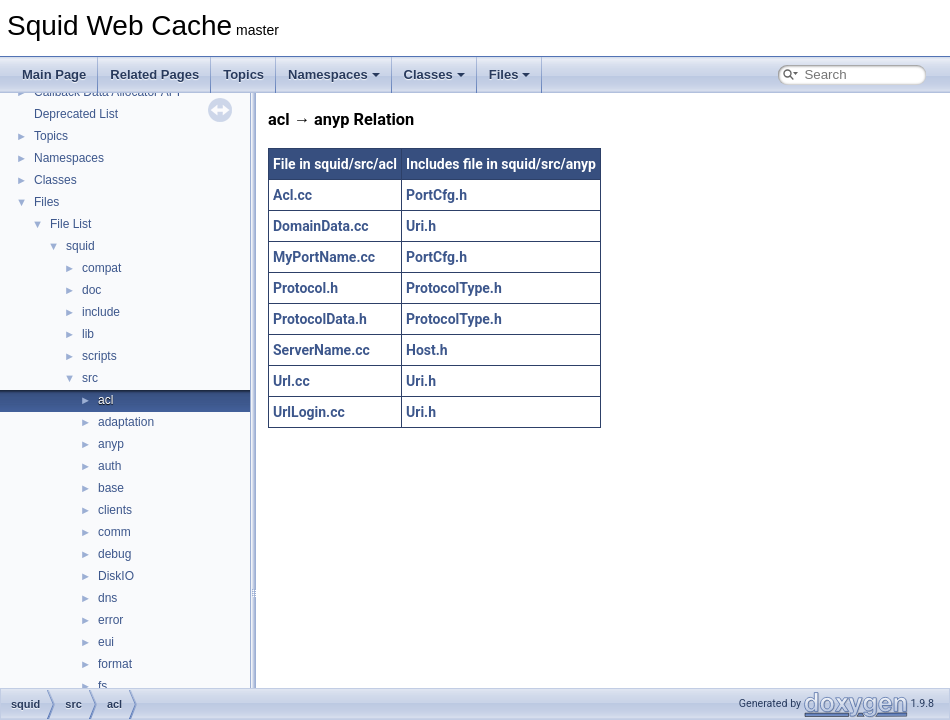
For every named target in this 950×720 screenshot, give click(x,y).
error (110, 620)
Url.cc (291, 381)
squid (80, 246)
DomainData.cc (321, 226)
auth (109, 466)
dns (107, 598)
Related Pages (154, 74)
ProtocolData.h (320, 319)
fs (102, 686)
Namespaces (334, 74)
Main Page (54, 74)
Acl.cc (292, 195)
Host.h (427, 350)
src (90, 378)
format (115, 664)
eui (106, 642)
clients (115, 510)
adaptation (126, 422)
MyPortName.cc (324, 257)
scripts (99, 356)
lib (88, 334)
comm (114, 532)
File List (70, 224)
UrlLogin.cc (309, 412)
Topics (243, 74)
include (101, 312)
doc (91, 290)
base (111, 488)
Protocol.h (305, 288)
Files (510, 74)
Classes (434, 74)
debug (114, 554)
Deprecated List (76, 114)
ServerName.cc (321, 350)
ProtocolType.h (454, 288)
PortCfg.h (436, 195)
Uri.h (421, 226)
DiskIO (116, 576)
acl (105, 400)
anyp (111, 444)
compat (101, 268)
